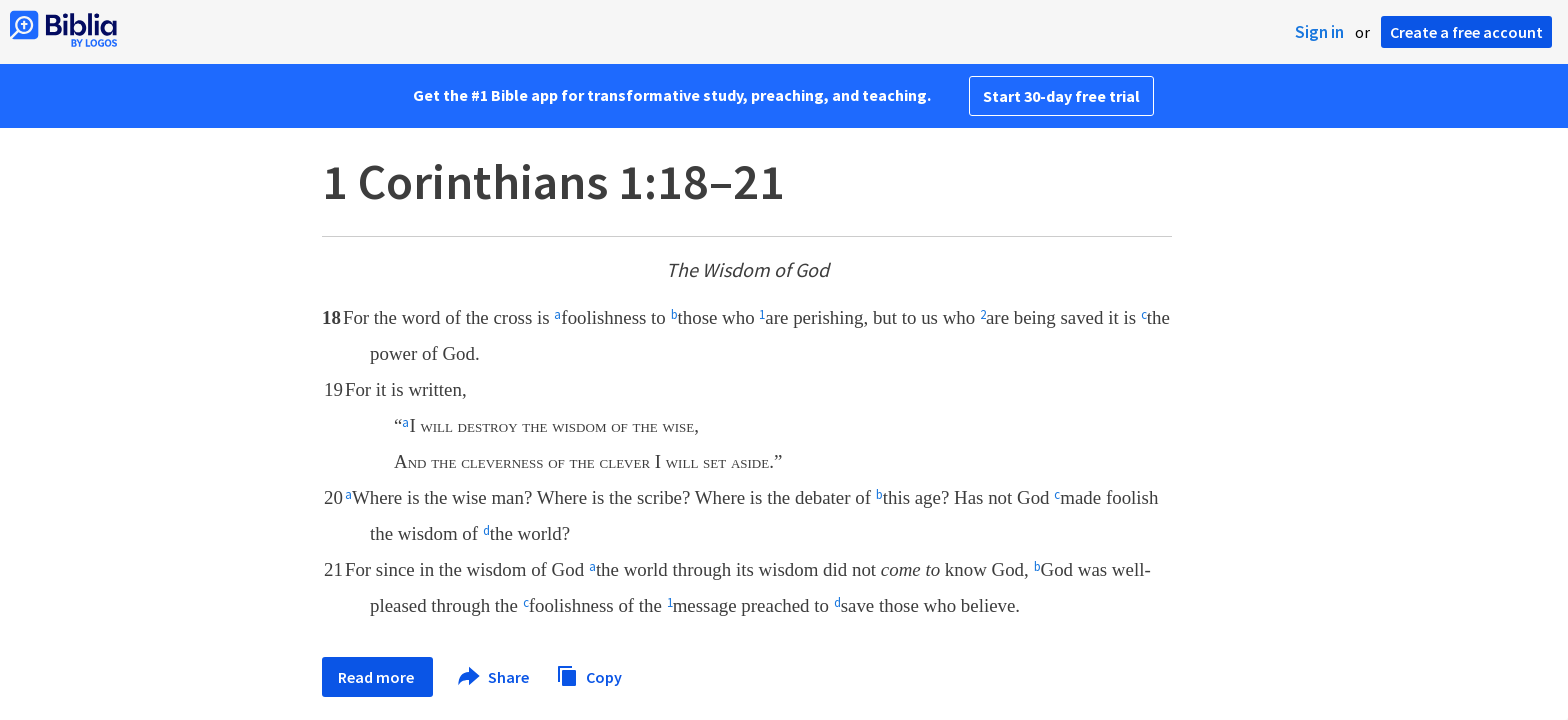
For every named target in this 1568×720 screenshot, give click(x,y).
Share (494, 677)
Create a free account (1466, 32)
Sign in (1319, 32)
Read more (377, 677)
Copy (589, 674)
